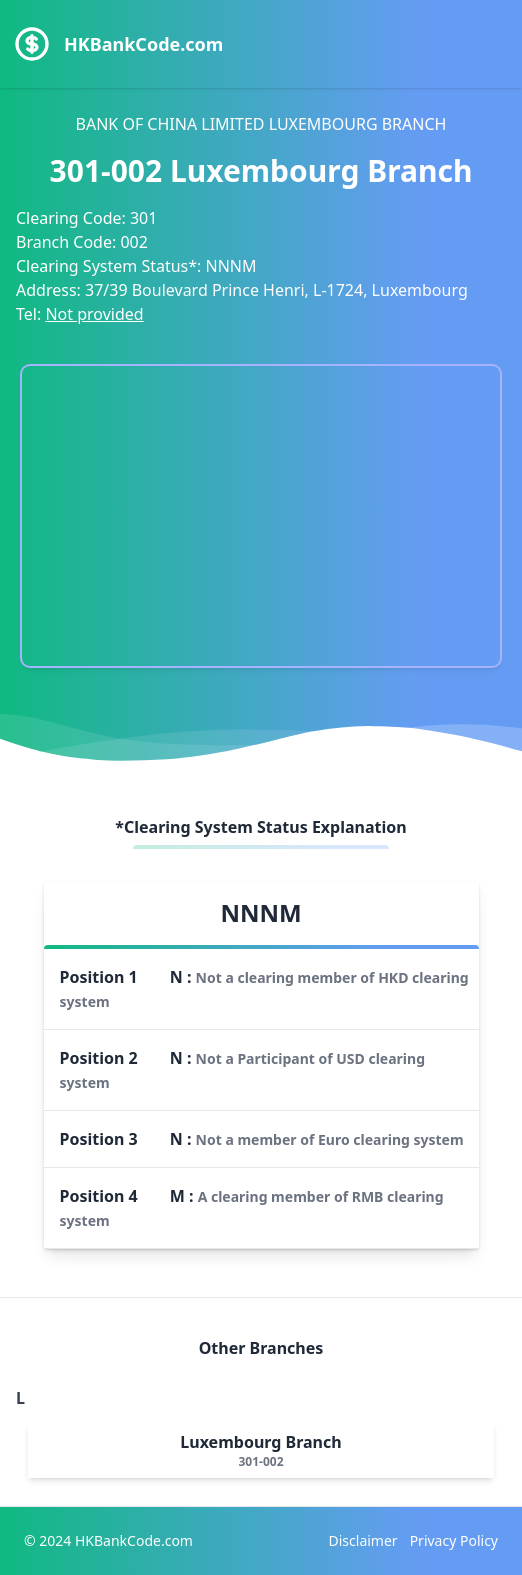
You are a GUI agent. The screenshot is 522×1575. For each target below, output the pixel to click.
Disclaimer (363, 1540)
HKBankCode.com (143, 44)
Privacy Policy (454, 1540)
